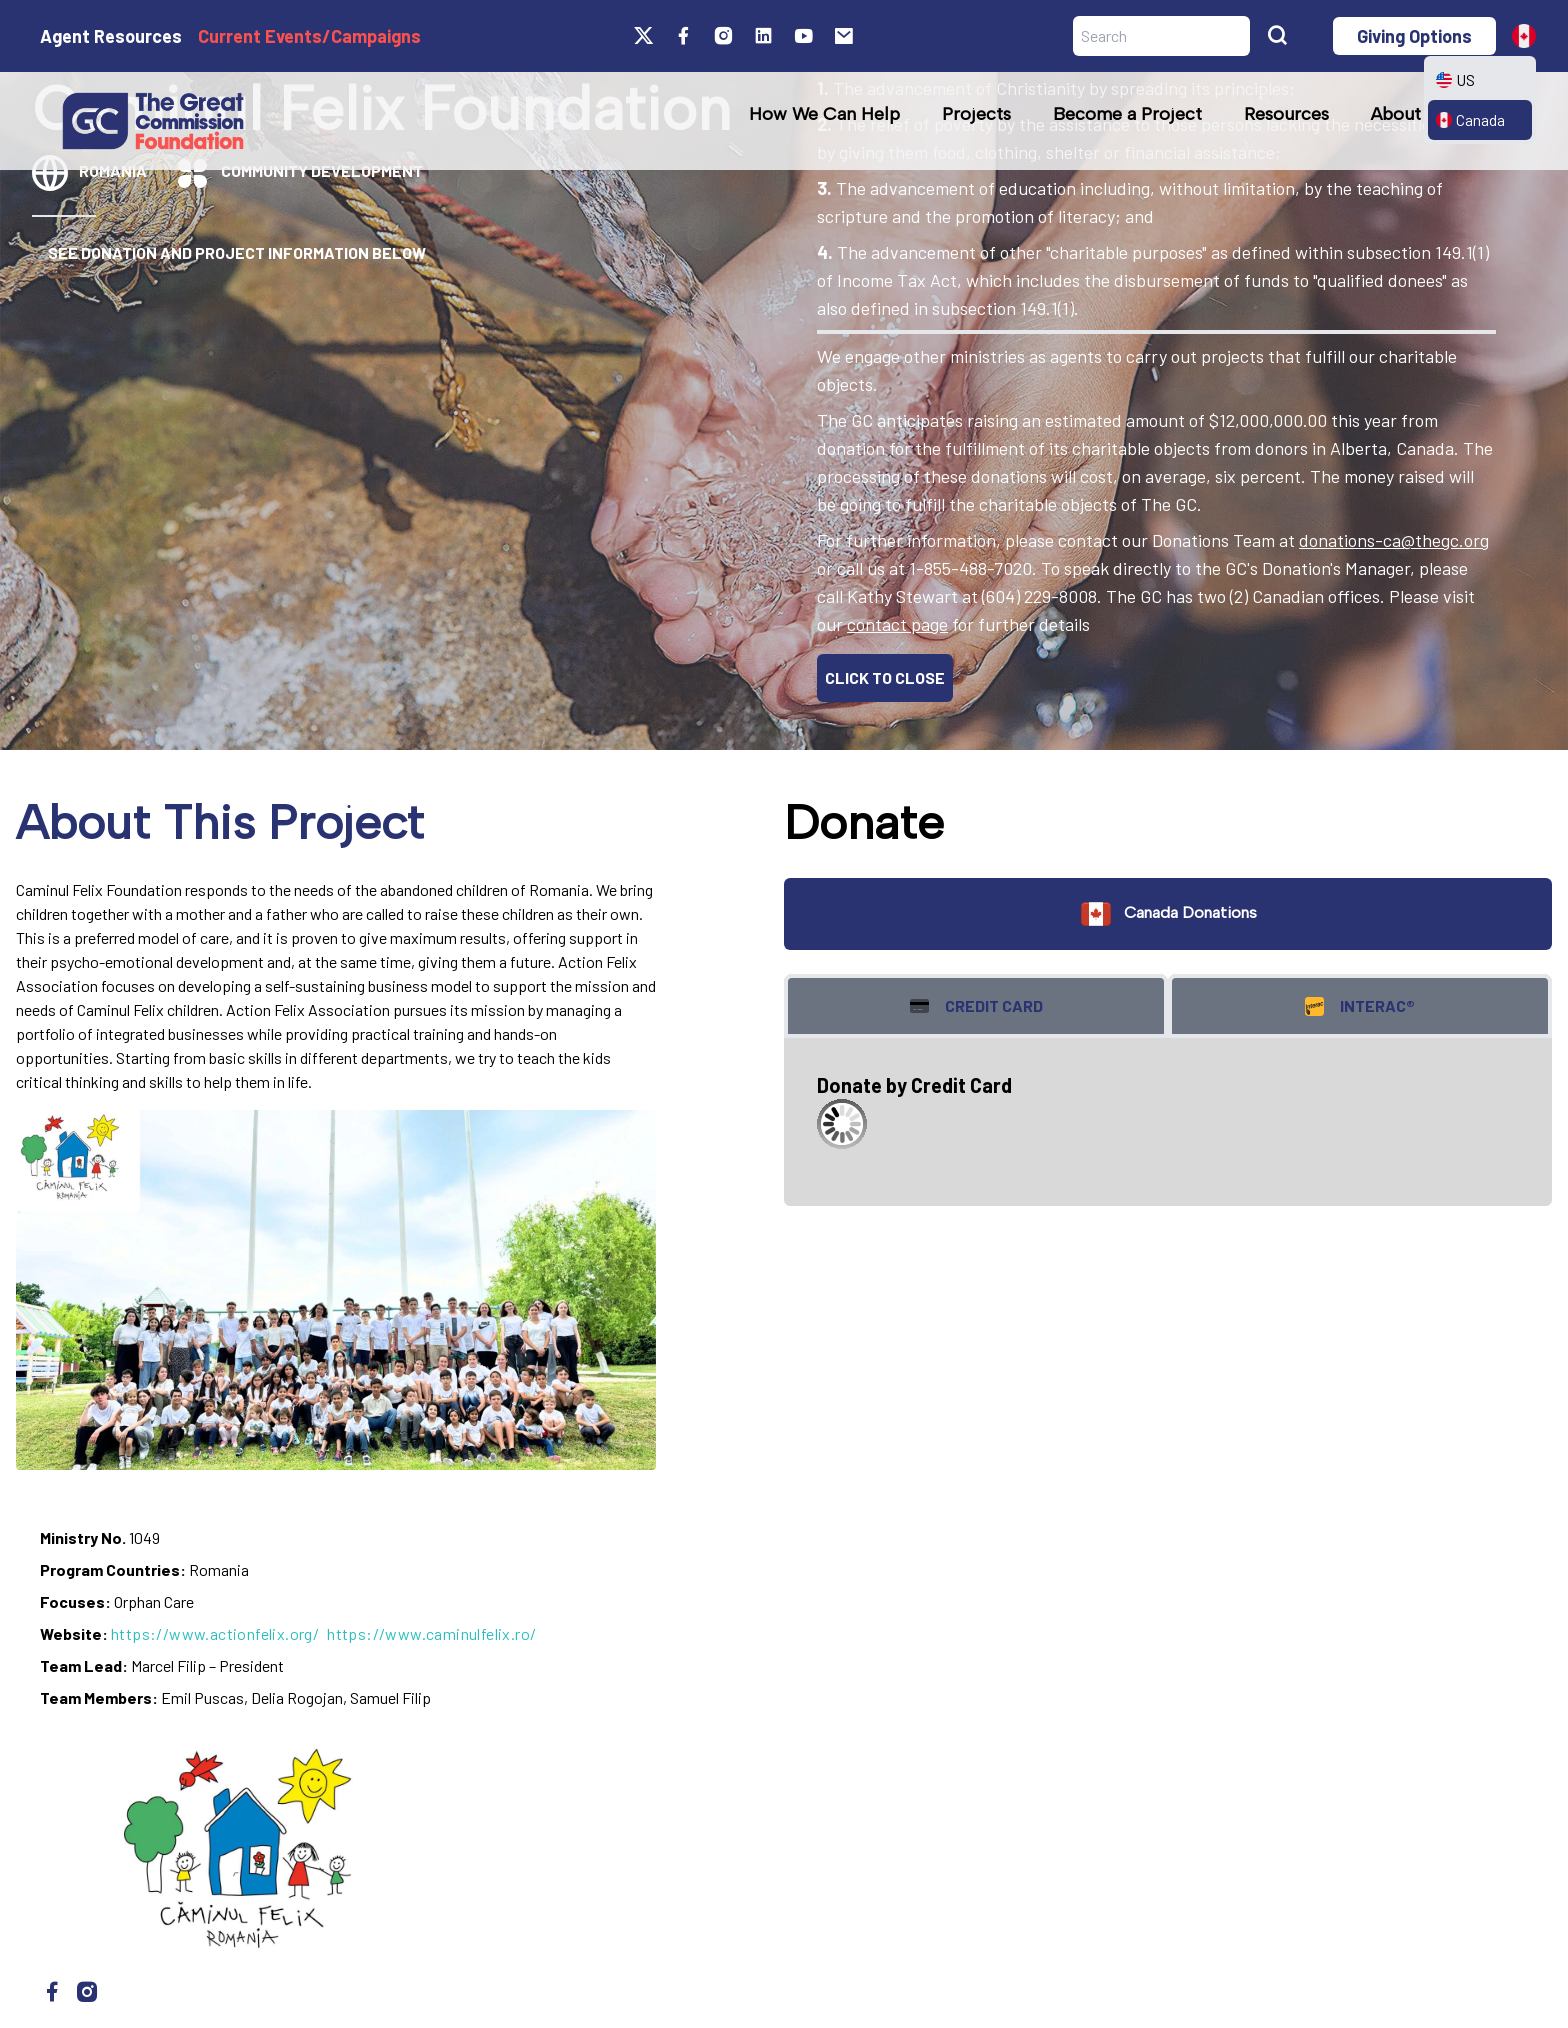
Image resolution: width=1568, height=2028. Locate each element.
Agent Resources (111, 36)
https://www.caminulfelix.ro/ (431, 1633)
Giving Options (1414, 36)
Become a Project (1127, 114)
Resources (1286, 114)
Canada (1470, 119)
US (1455, 79)
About (1396, 114)
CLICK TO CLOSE (885, 677)
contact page (897, 624)
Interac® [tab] (1360, 1006)
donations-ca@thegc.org (1394, 540)
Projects (976, 114)
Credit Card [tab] (976, 1006)
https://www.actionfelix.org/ (215, 1633)
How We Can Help (824, 114)
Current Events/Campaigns (309, 36)
